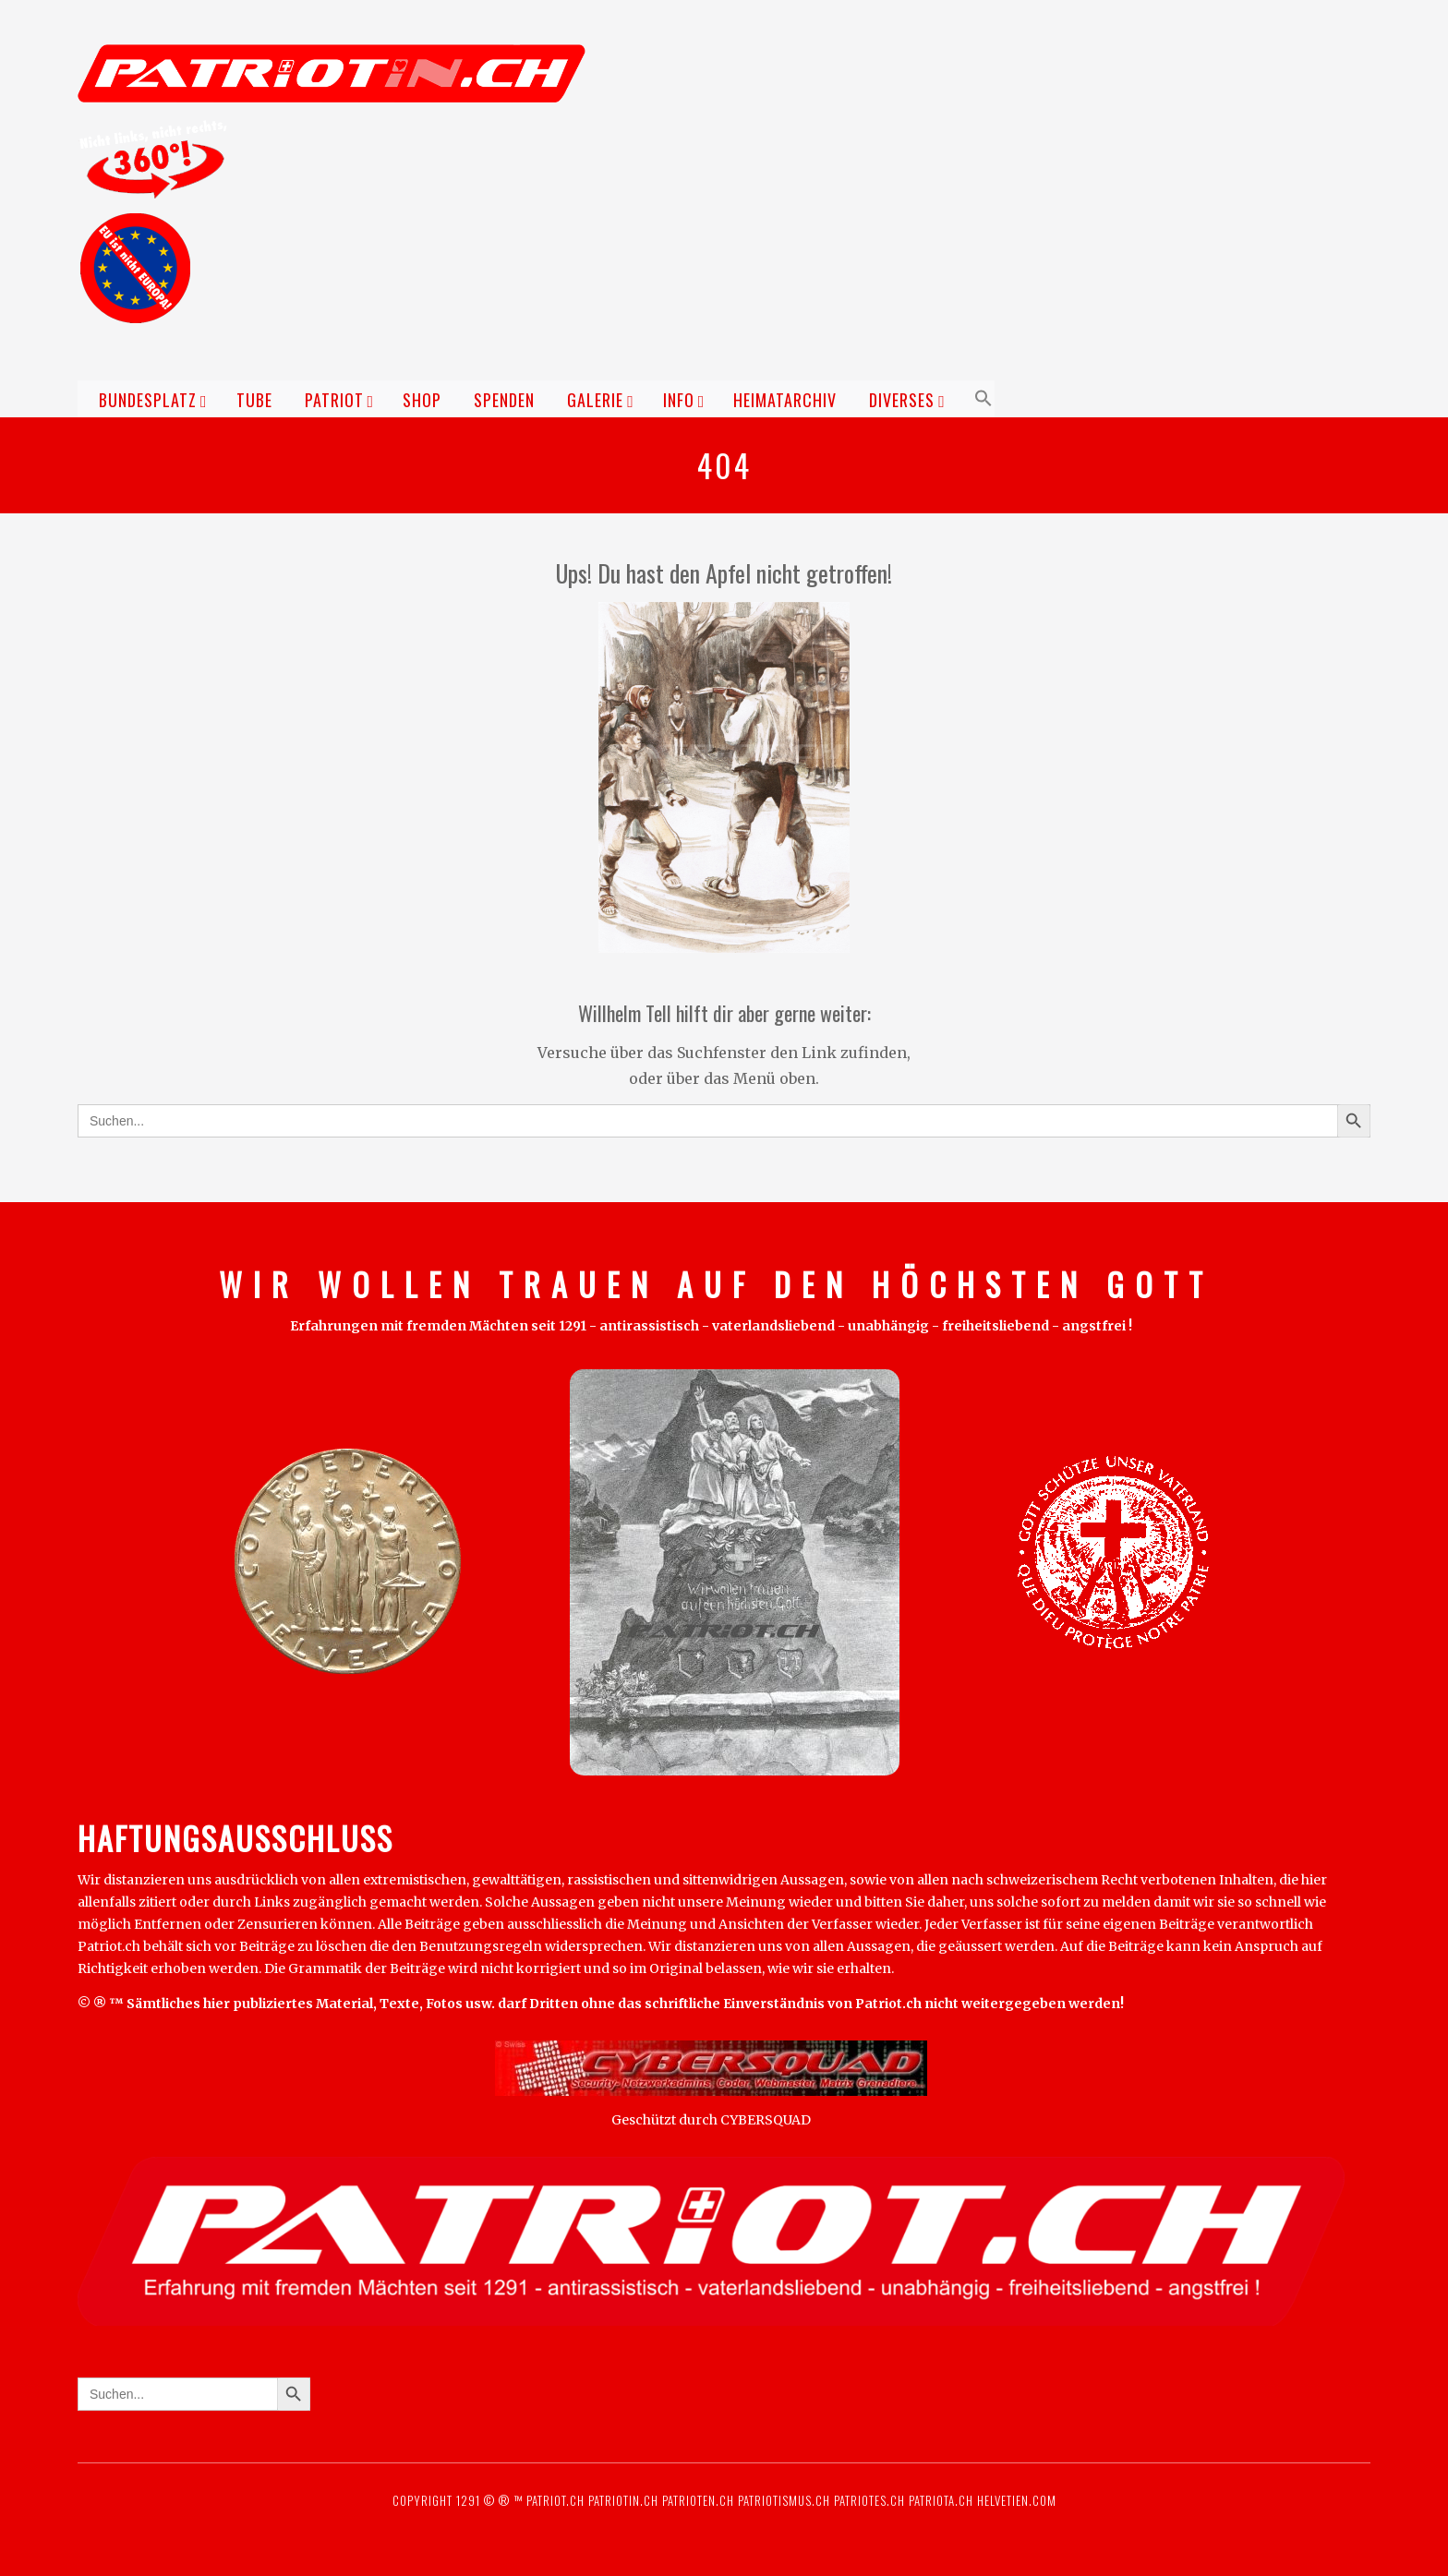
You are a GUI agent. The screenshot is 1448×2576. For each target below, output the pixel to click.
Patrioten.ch (696, 2500)
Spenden (504, 400)
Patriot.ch (555, 2500)
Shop (422, 400)
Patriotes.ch (869, 2500)
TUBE (254, 400)
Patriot (334, 400)
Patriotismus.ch (784, 2500)
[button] (980, 398)
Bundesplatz (148, 400)
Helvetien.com (1014, 2500)
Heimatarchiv (785, 400)
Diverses (902, 400)
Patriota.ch (939, 2500)
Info (678, 400)
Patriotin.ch (623, 2500)
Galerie (595, 400)
